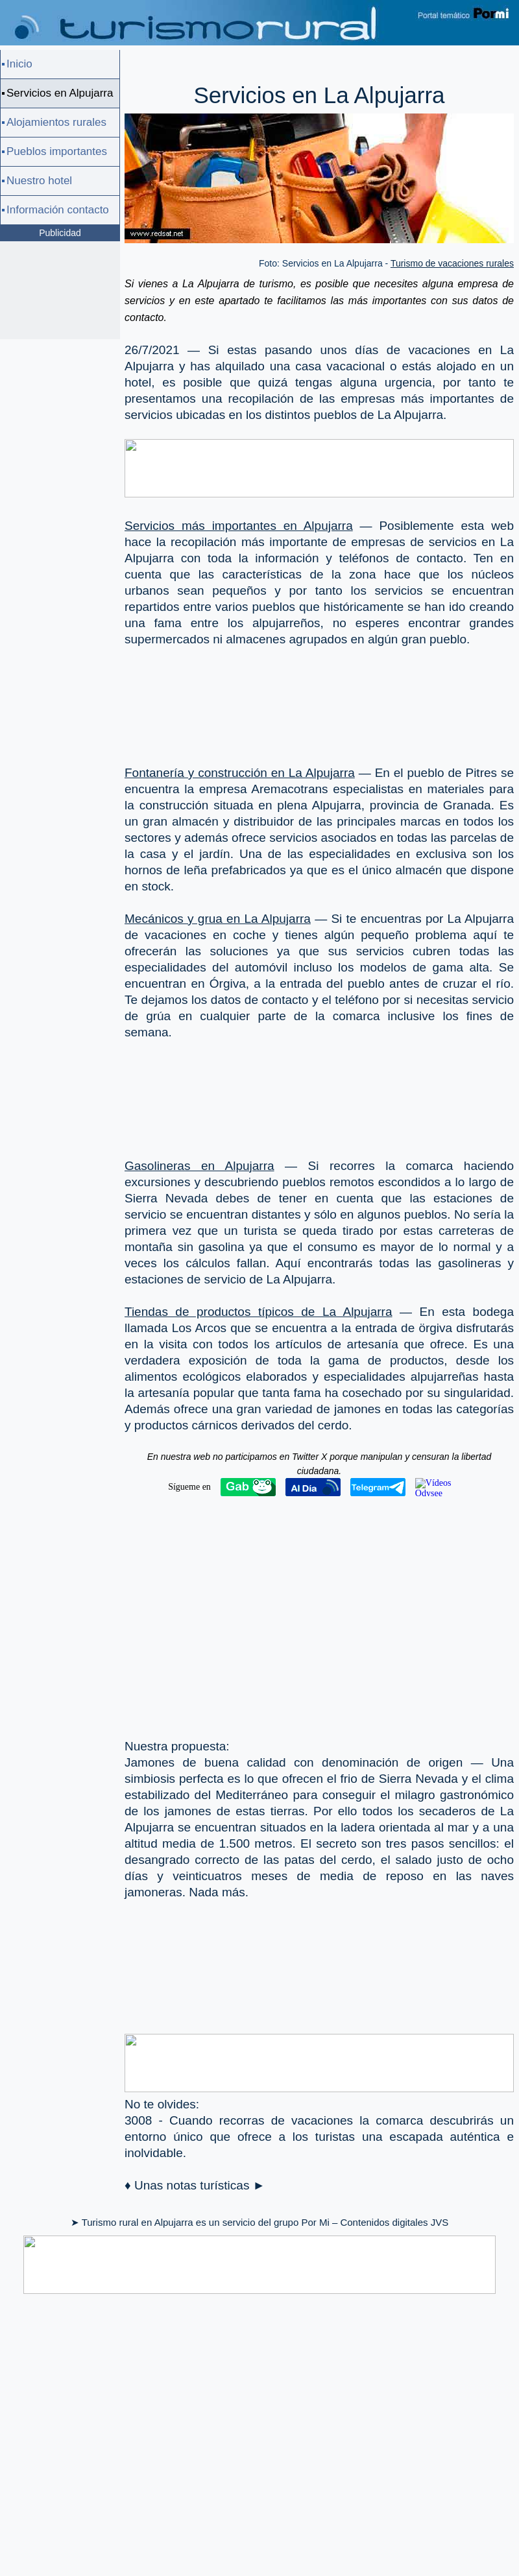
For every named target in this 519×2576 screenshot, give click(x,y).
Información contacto (57, 210)
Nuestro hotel (39, 180)
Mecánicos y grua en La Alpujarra (218, 918)
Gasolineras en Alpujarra (199, 1166)
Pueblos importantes (56, 151)
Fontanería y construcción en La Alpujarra (240, 773)
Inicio (19, 64)
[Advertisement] (186, 696)
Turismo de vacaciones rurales (452, 263)
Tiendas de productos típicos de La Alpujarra (258, 1311)
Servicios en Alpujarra (59, 93)
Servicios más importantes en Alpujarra (239, 525)
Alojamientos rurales (56, 122)
